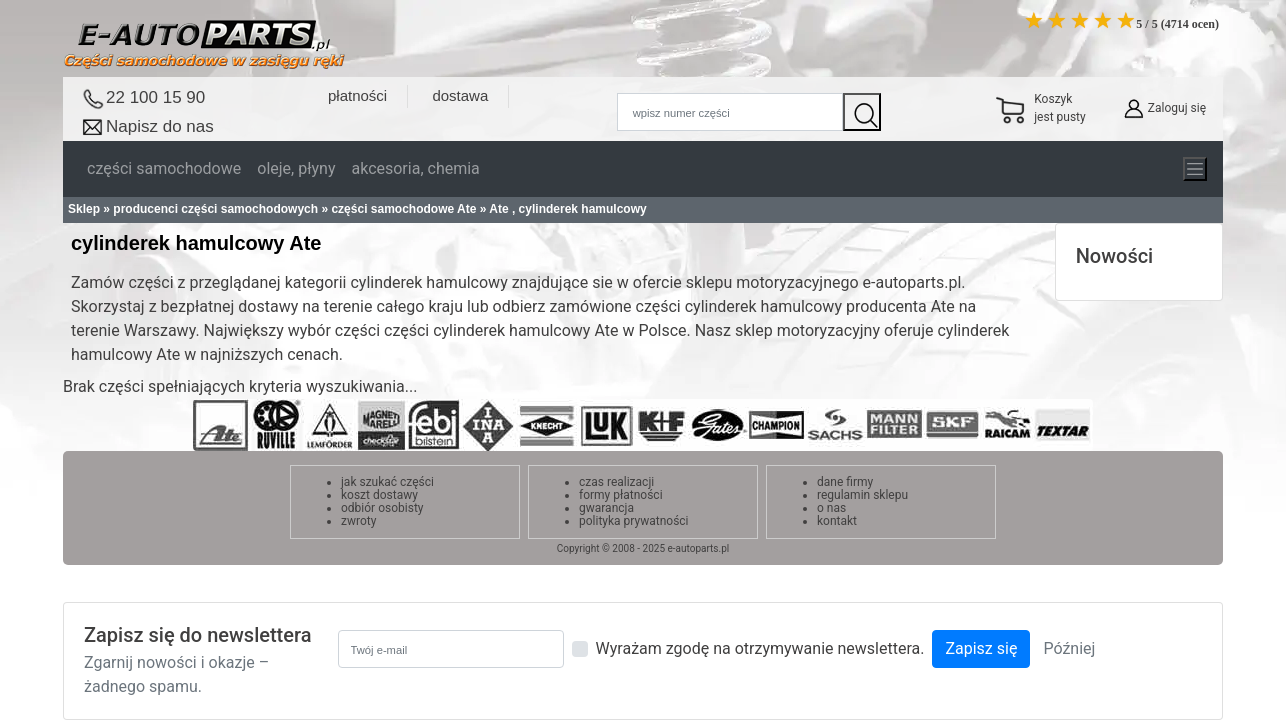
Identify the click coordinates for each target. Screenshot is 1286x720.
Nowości (1115, 256)
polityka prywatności (634, 521)
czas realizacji (616, 482)
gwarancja (606, 508)
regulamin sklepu (862, 495)
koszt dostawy (379, 495)
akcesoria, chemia (415, 168)
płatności (357, 95)
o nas (831, 508)
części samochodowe (164, 168)
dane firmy (845, 482)
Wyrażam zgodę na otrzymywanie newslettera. (760, 648)
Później (1069, 648)
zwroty (358, 521)
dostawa (460, 95)
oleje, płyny (296, 168)
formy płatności (621, 495)
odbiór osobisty (382, 508)
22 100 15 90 (155, 97)
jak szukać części (387, 482)
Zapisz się (981, 648)
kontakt (837, 521)
